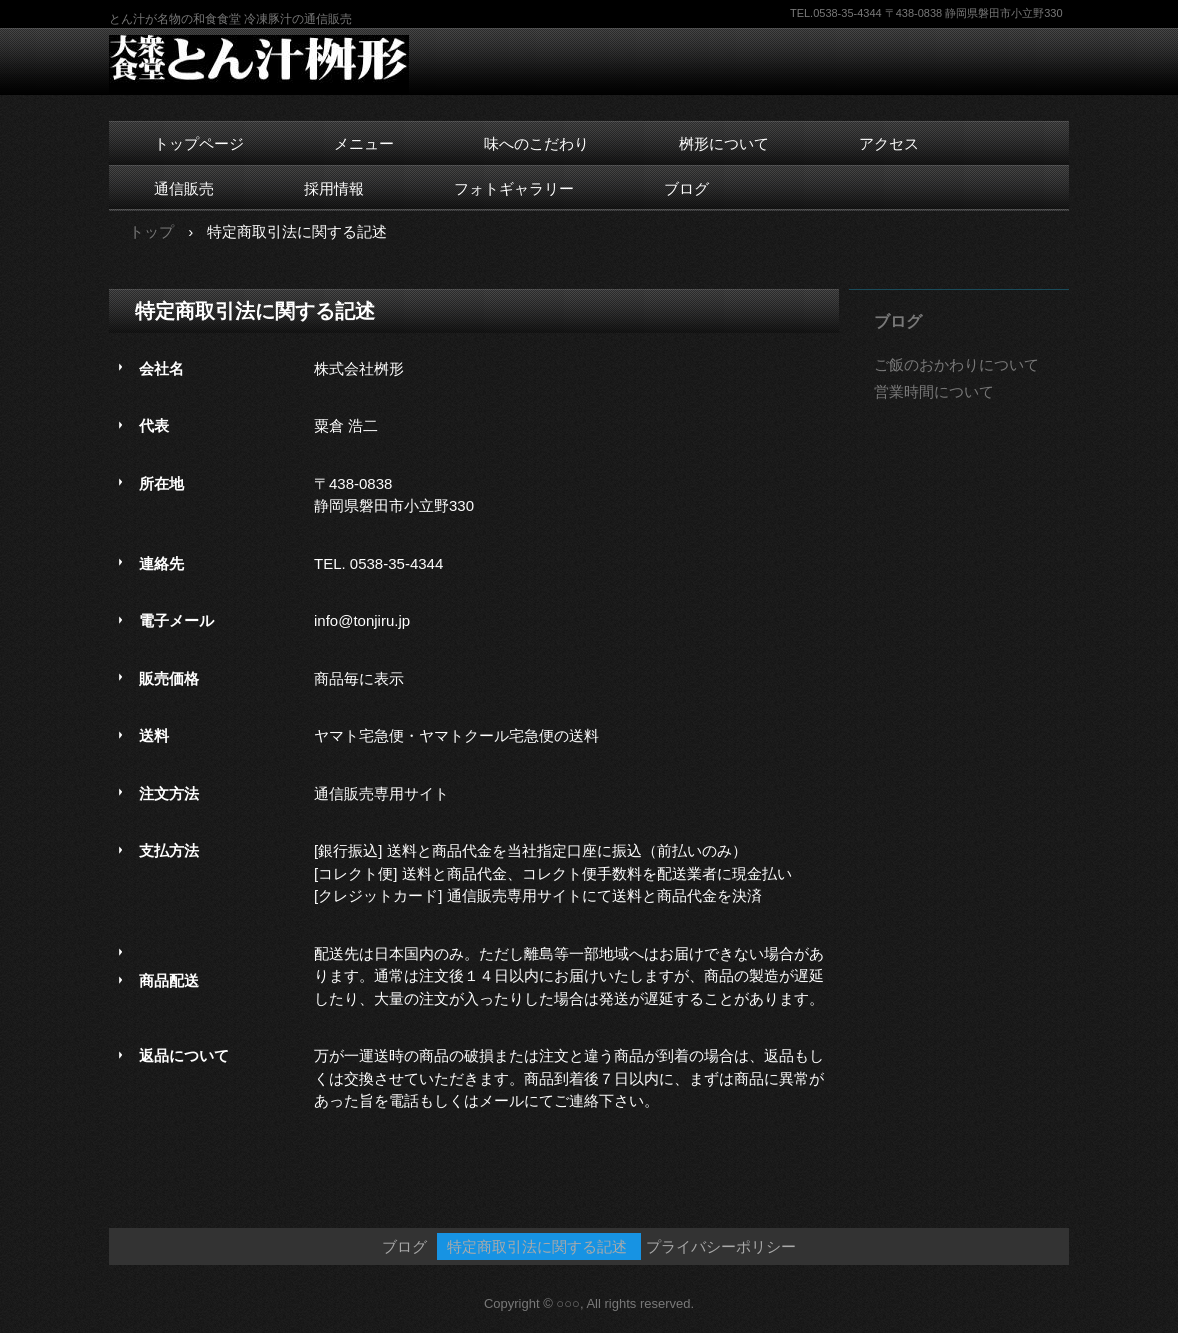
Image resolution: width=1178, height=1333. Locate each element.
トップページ (199, 143)
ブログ (686, 188)
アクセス (889, 143)
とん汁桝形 (268, 65)
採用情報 (334, 188)
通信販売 (184, 188)
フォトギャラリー (514, 188)
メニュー (364, 143)
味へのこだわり (536, 143)
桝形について (724, 143)
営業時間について (934, 391)
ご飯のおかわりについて (956, 364)
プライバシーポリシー (721, 1246)
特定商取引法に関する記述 (537, 1246)
